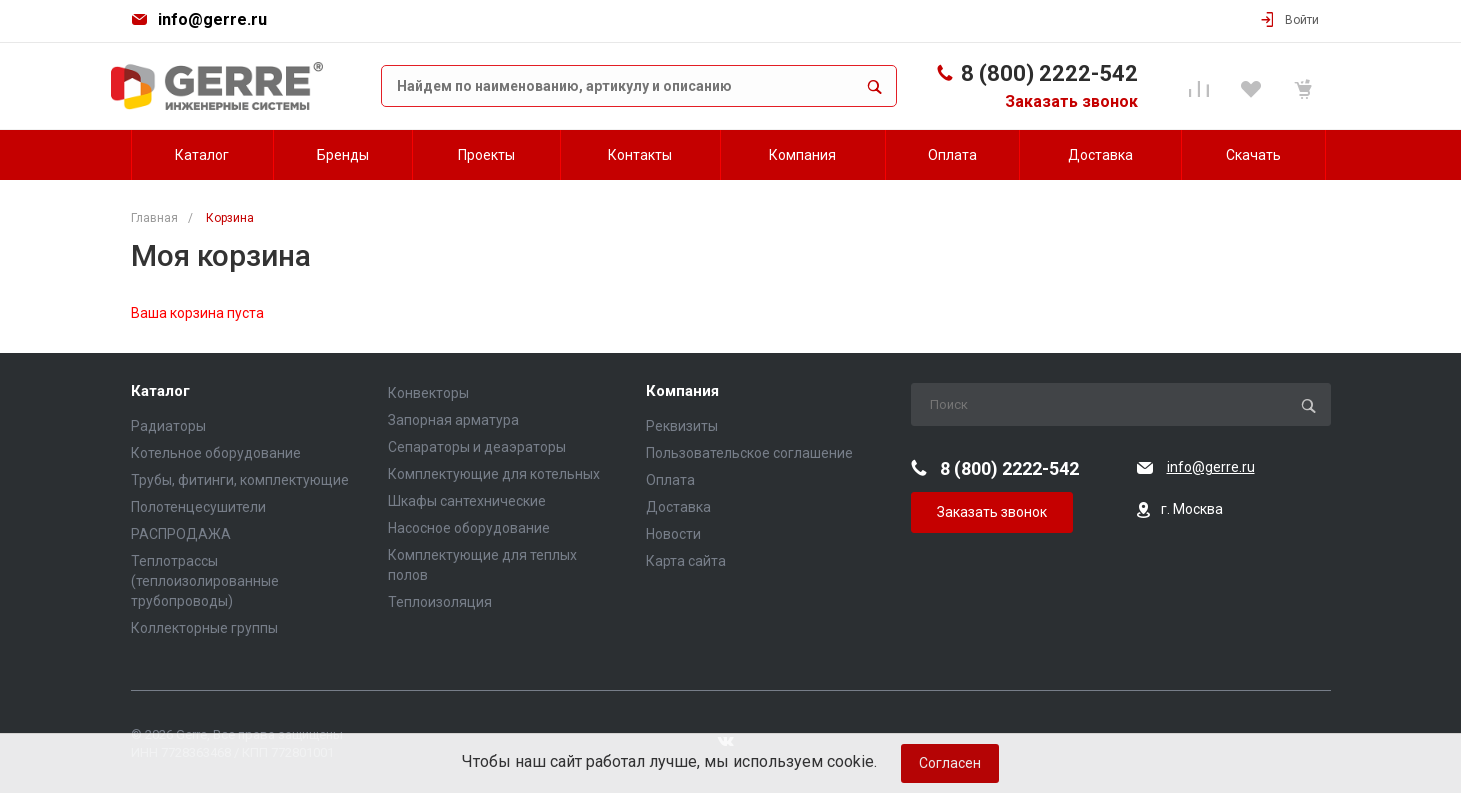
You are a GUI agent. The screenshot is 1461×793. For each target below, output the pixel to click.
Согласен (950, 763)
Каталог (160, 391)
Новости (673, 534)
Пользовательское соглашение (749, 453)
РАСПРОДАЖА (181, 534)
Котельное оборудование (216, 453)
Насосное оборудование (469, 528)
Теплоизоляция (440, 602)
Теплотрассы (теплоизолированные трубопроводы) (205, 581)
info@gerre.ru (212, 19)
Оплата (670, 480)
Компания (682, 391)
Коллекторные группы (204, 628)
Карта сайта (686, 561)
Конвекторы (428, 393)
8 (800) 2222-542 (1049, 73)
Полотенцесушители (198, 507)
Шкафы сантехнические (467, 501)
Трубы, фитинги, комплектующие (240, 480)
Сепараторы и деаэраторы (477, 447)
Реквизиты (682, 426)
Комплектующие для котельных (494, 474)
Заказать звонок (1071, 101)
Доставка (678, 507)
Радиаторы (168, 426)
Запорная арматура (453, 420)
